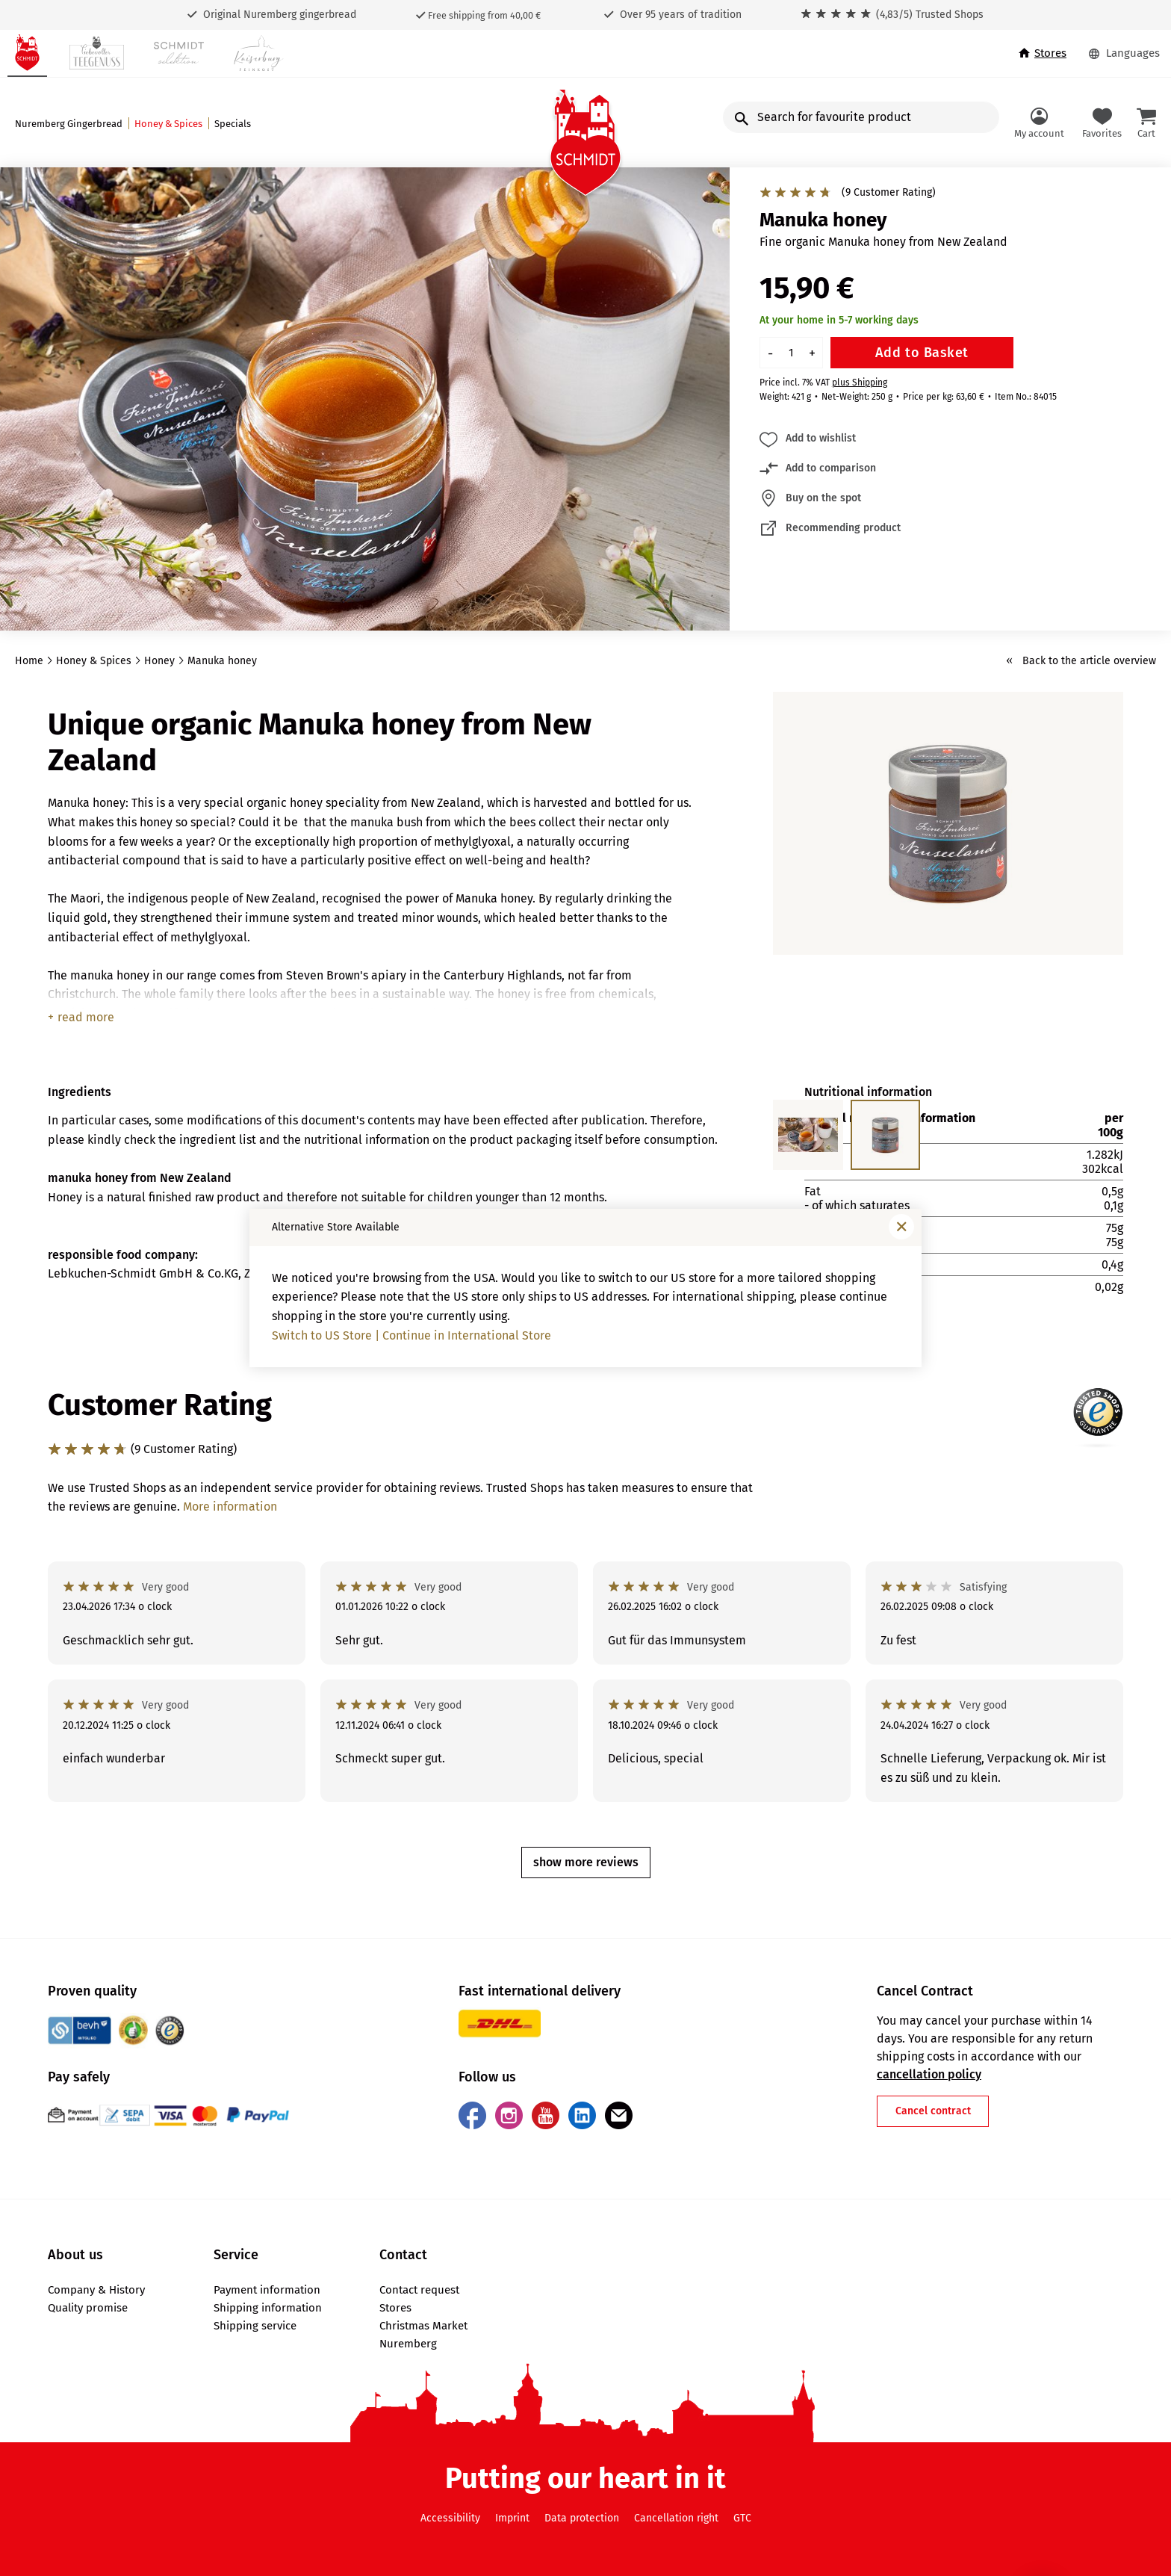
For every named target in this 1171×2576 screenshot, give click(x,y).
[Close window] (901, 1226)
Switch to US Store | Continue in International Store (411, 1335)
